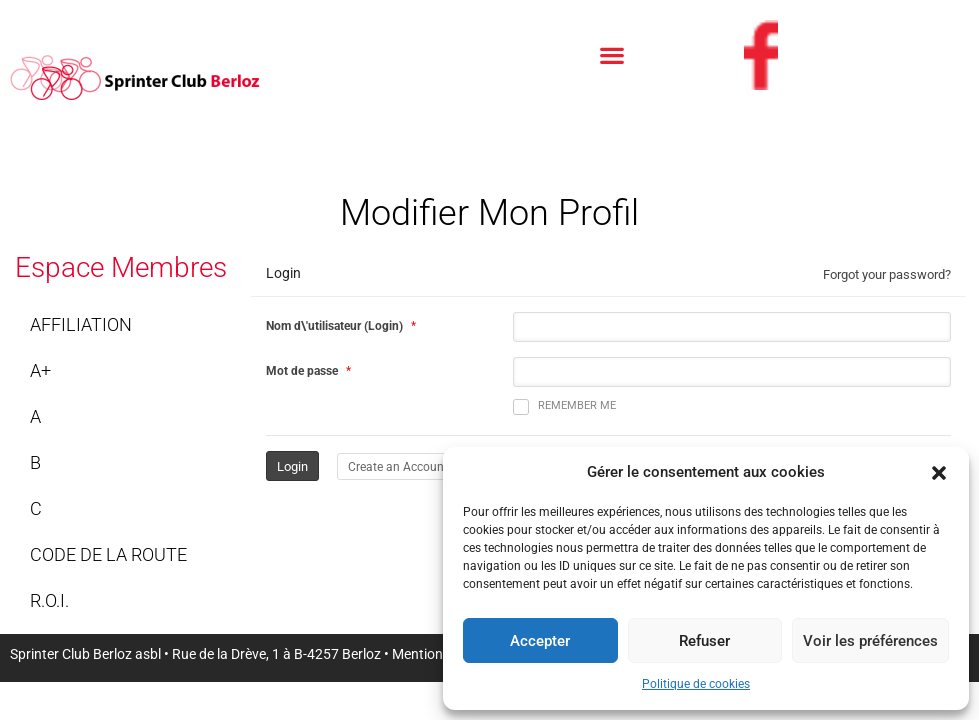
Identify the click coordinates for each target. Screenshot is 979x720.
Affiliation (81, 324)
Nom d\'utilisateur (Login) (334, 326)
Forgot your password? (887, 274)
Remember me (564, 407)
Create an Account (398, 467)
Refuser (704, 641)
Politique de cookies (696, 684)
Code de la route (108, 554)
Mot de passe (302, 371)
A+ (40, 370)
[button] (939, 473)
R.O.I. (49, 600)
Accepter (540, 641)
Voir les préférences (870, 641)
